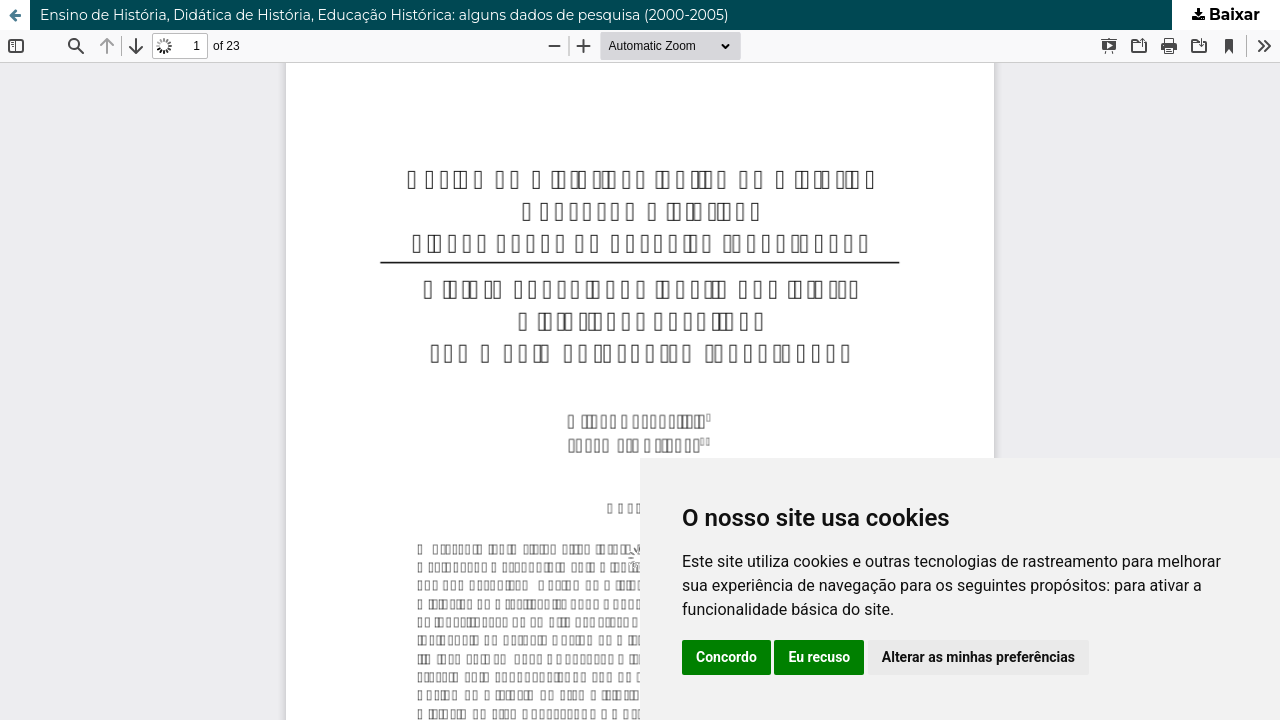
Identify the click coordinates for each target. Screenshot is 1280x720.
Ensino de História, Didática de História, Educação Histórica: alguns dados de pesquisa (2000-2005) (384, 15)
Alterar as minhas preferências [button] (978, 657)
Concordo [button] (726, 657)
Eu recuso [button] (819, 657)
